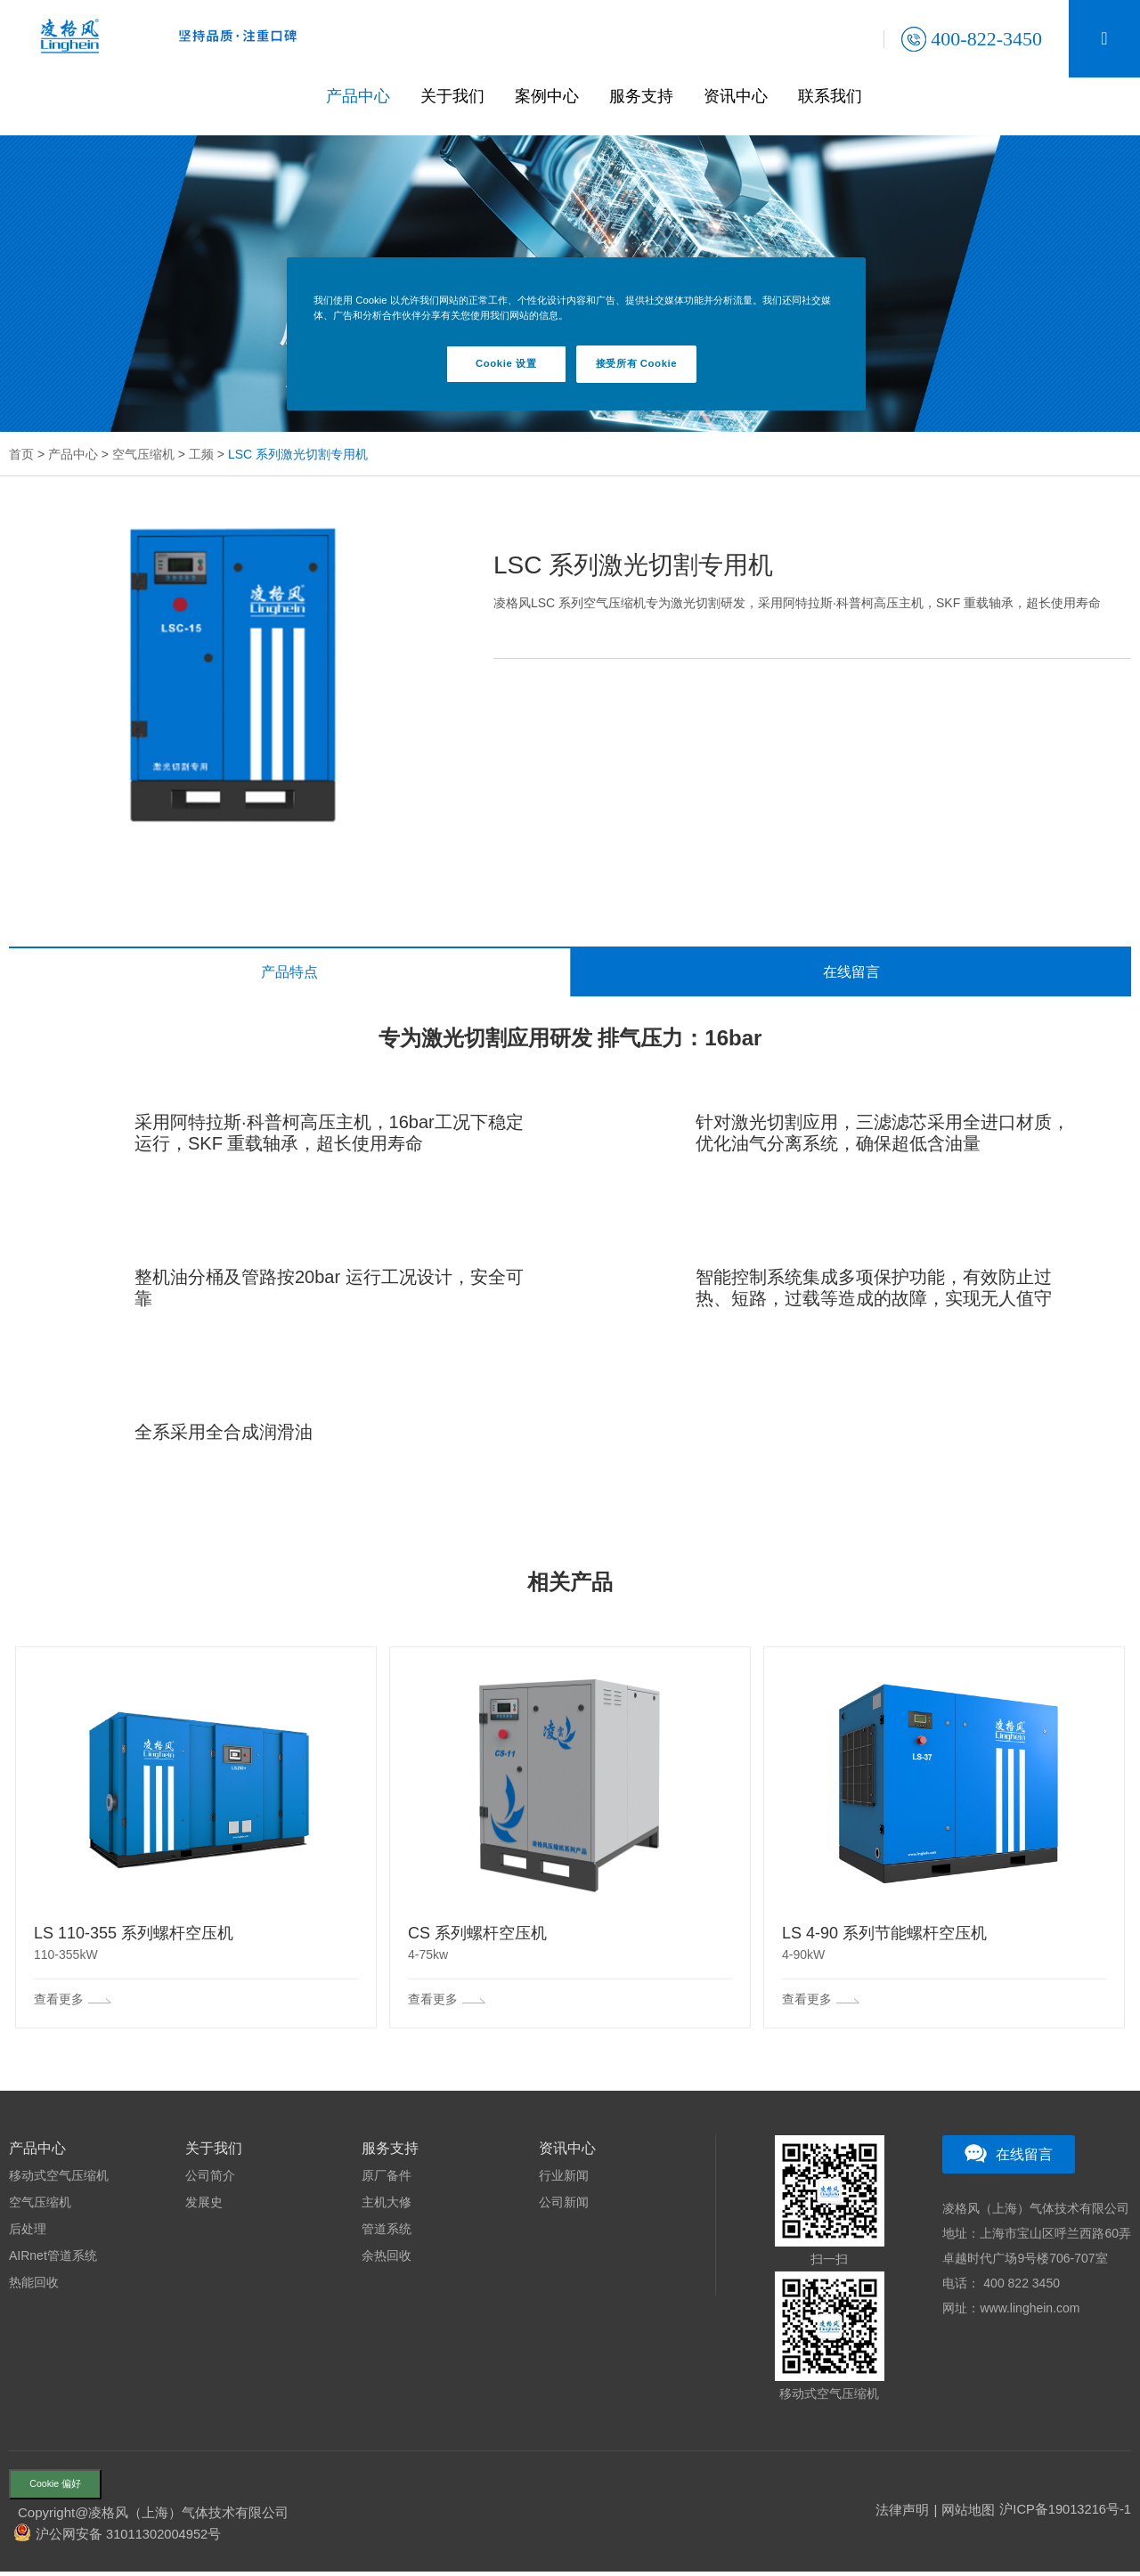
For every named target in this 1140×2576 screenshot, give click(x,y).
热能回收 (34, 2284)
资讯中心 (742, 96)
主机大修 (386, 2204)
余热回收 (386, 2257)
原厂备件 (386, 2177)
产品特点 (289, 972)
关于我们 (458, 96)
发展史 (204, 2204)
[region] (576, 333)
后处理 (27, 2230)
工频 (201, 454)
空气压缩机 (143, 454)
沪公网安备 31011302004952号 (130, 2538)
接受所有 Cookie (636, 363)
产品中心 (364, 96)
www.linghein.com (1029, 2310)
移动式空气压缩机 (59, 2177)
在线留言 (851, 972)
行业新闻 (564, 2177)
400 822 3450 (1020, 2285)
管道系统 (386, 2230)
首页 (21, 454)
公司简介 (210, 2177)
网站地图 (966, 2514)
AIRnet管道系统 (53, 2257)
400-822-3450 (971, 39)
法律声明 (900, 2514)
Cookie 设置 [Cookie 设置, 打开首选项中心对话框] (506, 363)
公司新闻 (564, 2204)
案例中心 (553, 96)
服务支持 (647, 96)
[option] (233, 671)
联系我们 (836, 96)
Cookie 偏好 (61, 2487)
